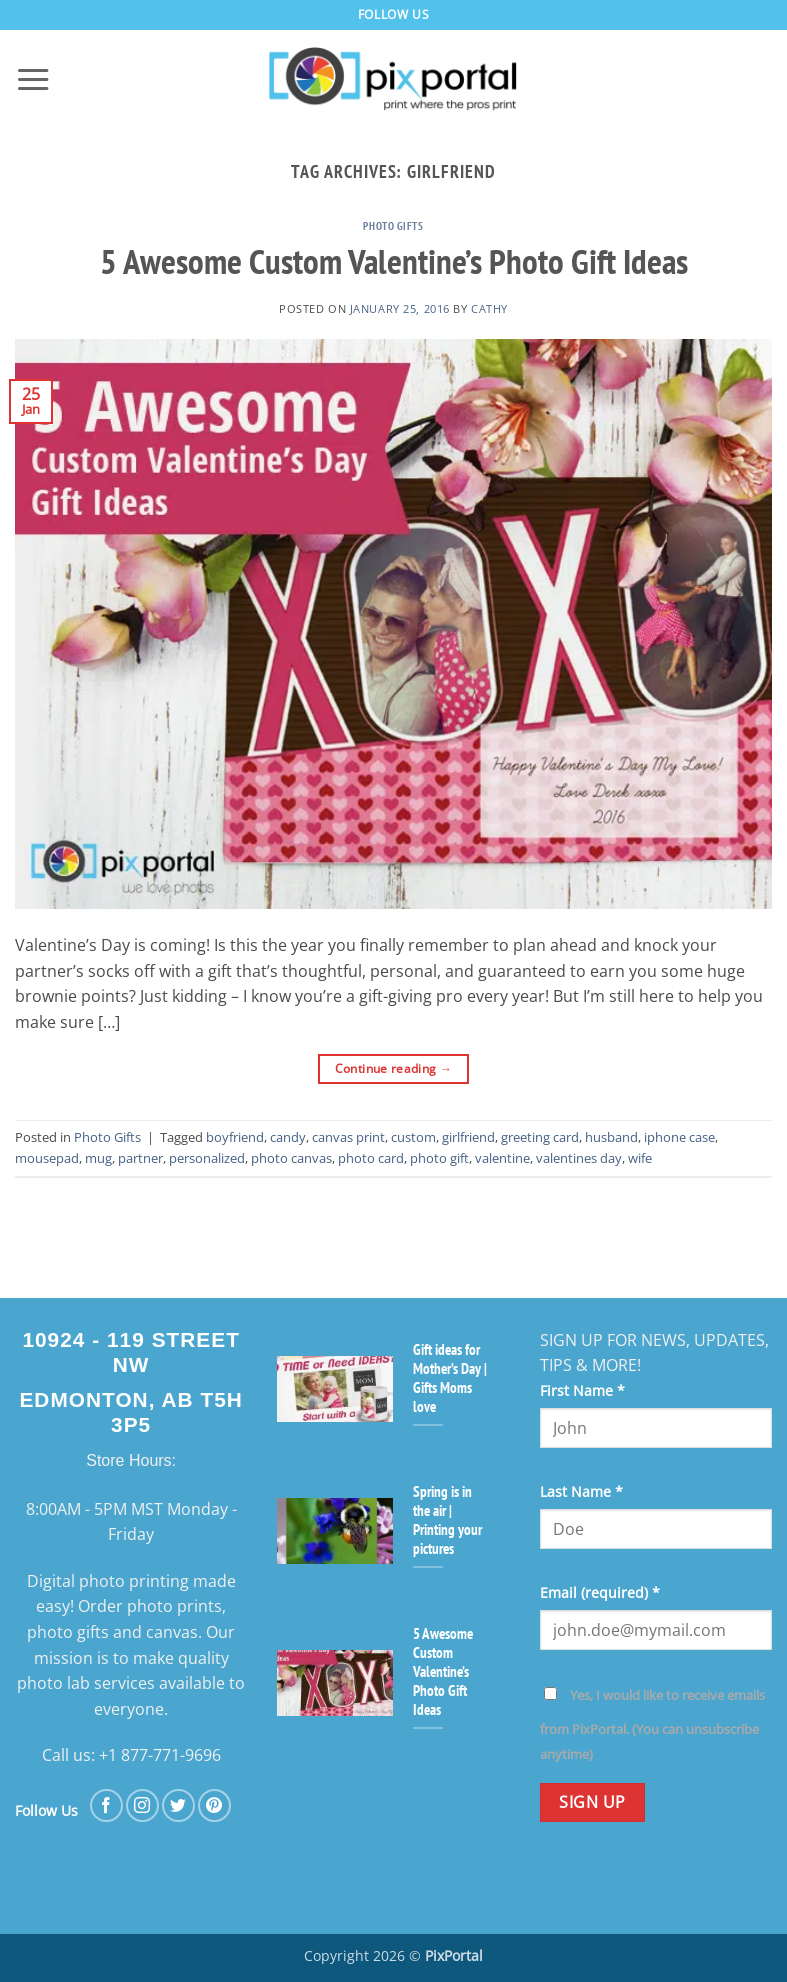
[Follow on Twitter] (178, 1805)
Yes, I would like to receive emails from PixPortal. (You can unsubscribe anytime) (652, 1725)
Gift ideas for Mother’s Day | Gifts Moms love (450, 1378)
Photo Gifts (393, 226)
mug (98, 1158)
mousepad (47, 1158)
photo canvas (291, 1158)
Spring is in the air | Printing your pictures (447, 1520)
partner (140, 1158)
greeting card (540, 1137)
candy (288, 1137)
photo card (371, 1158)
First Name (582, 1390)
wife (640, 1158)
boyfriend (235, 1137)
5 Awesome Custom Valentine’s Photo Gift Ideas (394, 261)
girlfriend (468, 1137)
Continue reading (394, 1068)
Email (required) (600, 1592)
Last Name (581, 1491)
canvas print (348, 1137)
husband (611, 1137)
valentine (502, 1158)
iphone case (679, 1137)
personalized (207, 1158)
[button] (33, 80)
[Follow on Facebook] (106, 1805)
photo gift (439, 1158)
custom (413, 1137)
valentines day (579, 1158)
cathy (489, 308)
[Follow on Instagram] (142, 1805)
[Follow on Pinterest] (214, 1805)
